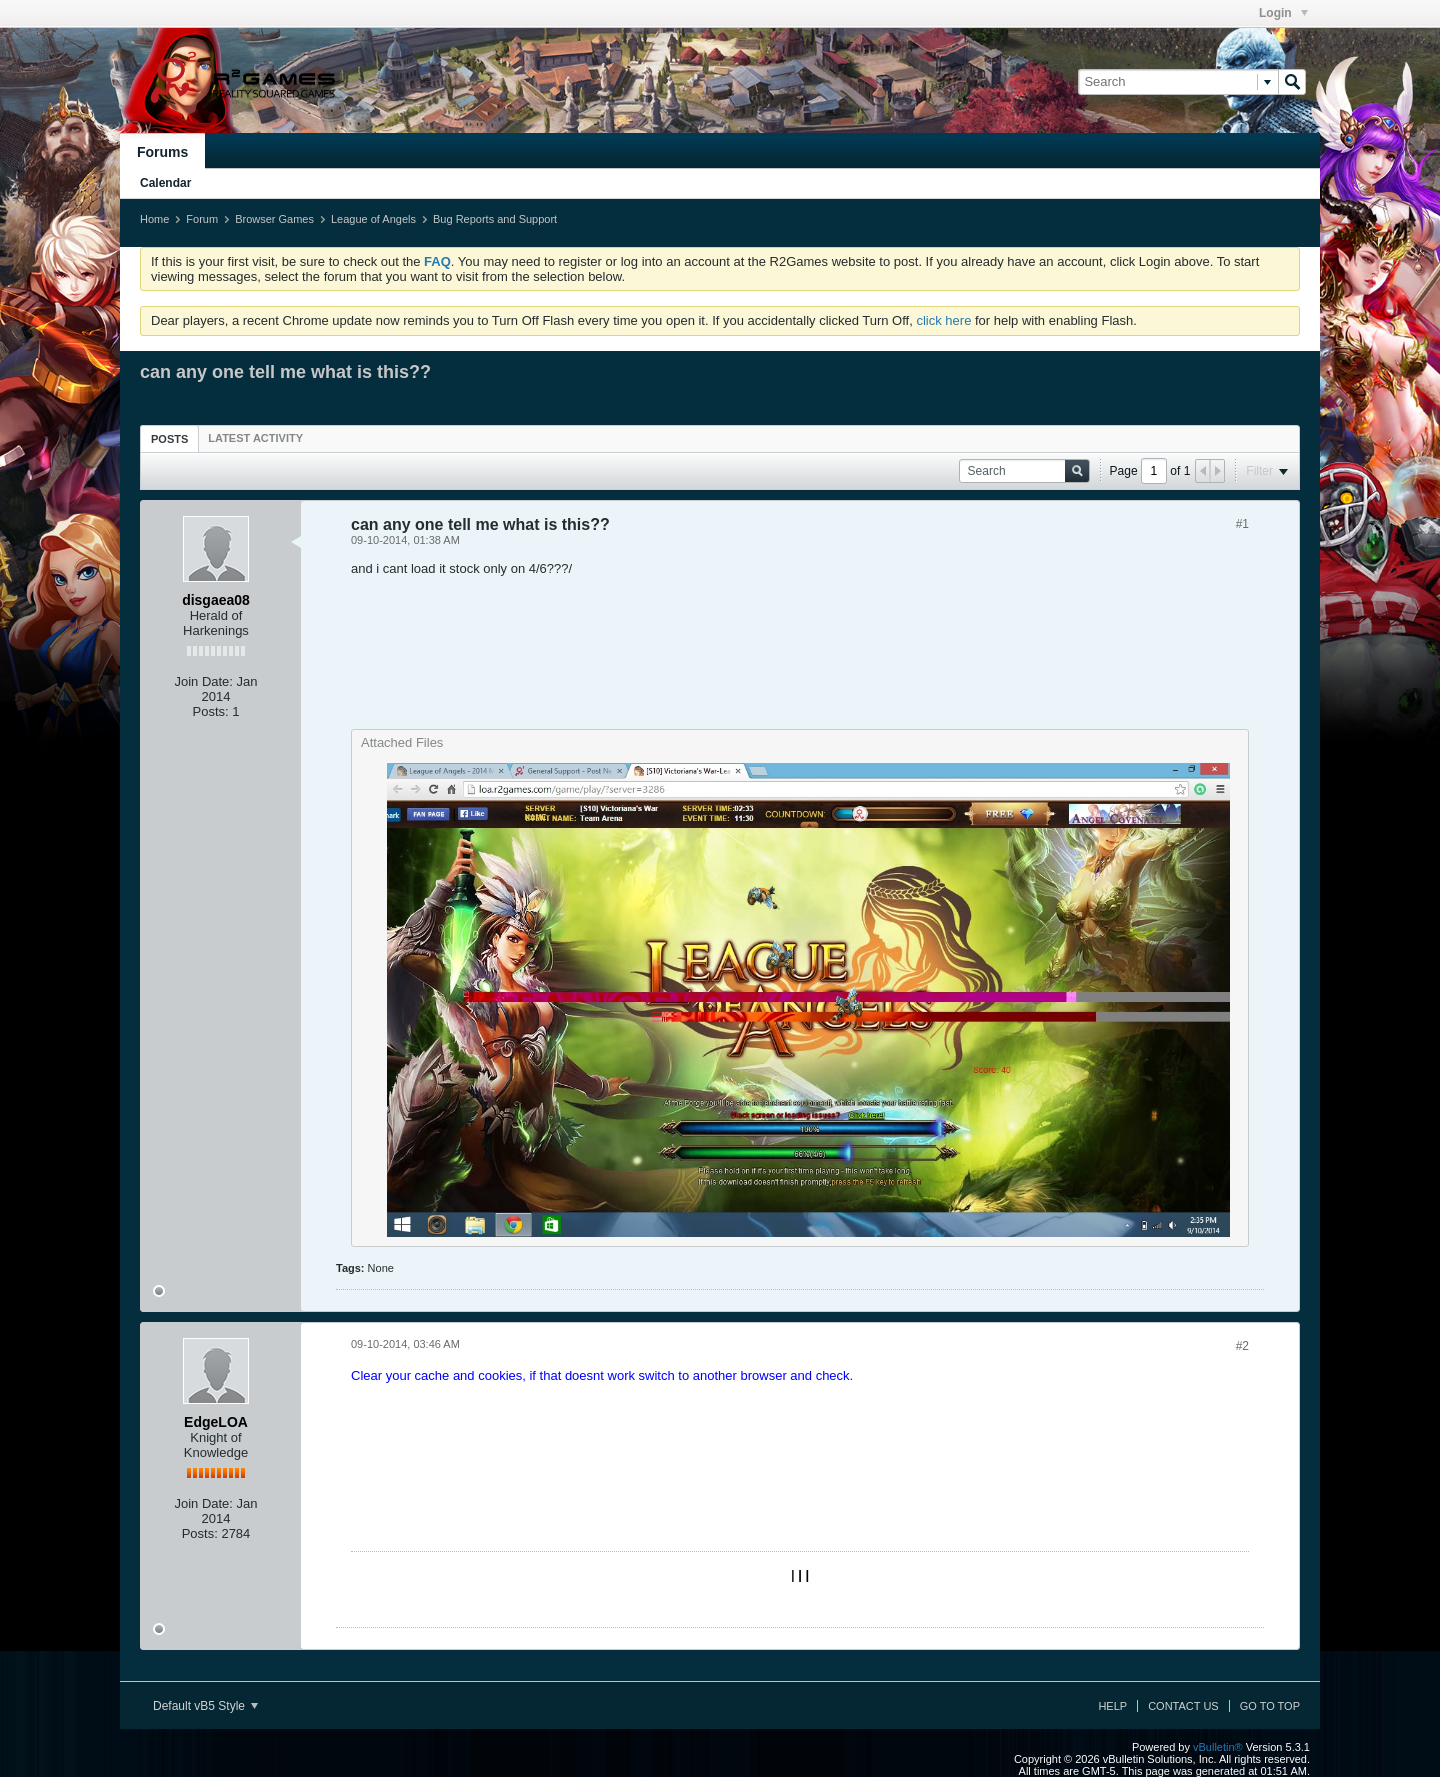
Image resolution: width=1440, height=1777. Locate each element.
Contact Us (1183, 1706)
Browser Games (274, 219)
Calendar (165, 183)
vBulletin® (1218, 1747)
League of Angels (373, 219)
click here (943, 320)
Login (1283, 13)
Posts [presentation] (169, 439)
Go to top (1270, 1706)
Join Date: (203, 681)
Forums (162, 152)
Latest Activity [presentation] (255, 438)
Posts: (211, 711)
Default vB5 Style (205, 1706)
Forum (202, 219)
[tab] (169, 438)
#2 (1242, 1346)
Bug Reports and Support (495, 219)
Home (154, 219)
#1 (1242, 524)
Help (1112, 1706)
